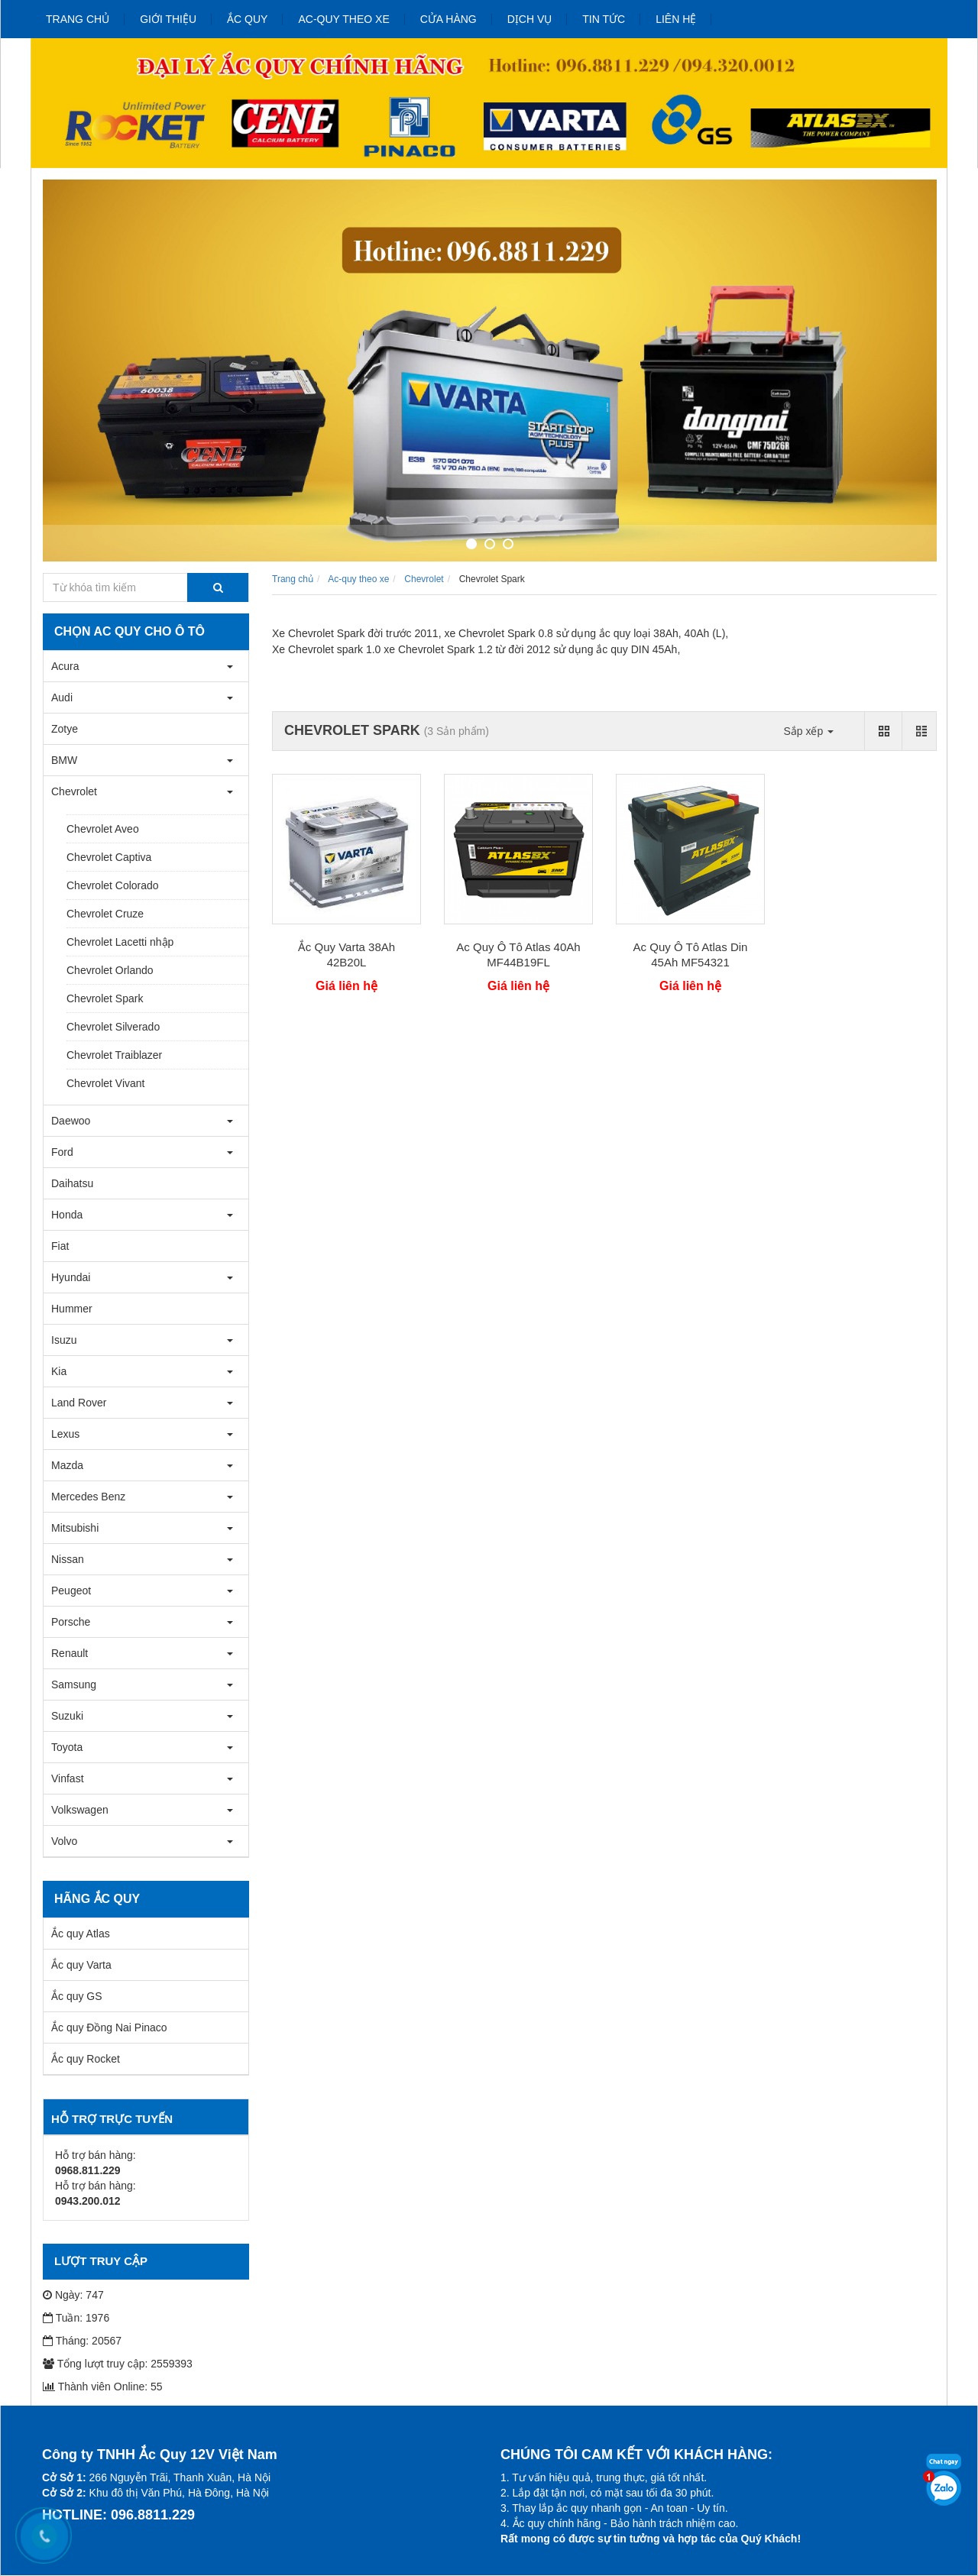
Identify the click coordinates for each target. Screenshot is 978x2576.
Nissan (67, 1559)
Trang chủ (77, 19)
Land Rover (78, 1402)
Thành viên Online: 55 (103, 2386)
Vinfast (67, 1778)
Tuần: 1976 (76, 2318)
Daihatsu (72, 1183)
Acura (65, 666)
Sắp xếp (808, 731)
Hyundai (70, 1277)
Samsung (73, 1684)
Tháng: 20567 (82, 2341)
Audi (62, 697)
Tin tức (603, 19)
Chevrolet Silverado (113, 1027)
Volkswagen (79, 1810)
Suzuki (67, 1716)
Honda (67, 1215)
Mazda (67, 1465)
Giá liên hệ (346, 985)
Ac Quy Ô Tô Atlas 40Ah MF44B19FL (518, 954)
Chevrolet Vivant (105, 1083)
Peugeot (71, 1590)
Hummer (71, 1309)
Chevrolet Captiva (108, 857)
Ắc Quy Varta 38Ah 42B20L (346, 954)
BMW (64, 760)
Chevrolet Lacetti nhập (119, 942)
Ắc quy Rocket (85, 2059)
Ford (62, 1152)
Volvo (64, 1841)
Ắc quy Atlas (80, 1933)
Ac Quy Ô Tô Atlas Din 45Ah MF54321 (690, 954)
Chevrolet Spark (104, 998)
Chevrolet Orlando (110, 970)
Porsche (70, 1622)
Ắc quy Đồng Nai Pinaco (109, 2027)
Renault (69, 1653)
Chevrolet (74, 791)
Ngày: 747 (73, 2295)
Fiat (60, 1246)
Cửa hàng (448, 19)
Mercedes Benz (88, 1496)
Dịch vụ (529, 19)
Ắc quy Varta (81, 1965)
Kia (58, 1371)
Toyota (67, 1747)
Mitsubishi (75, 1528)
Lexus (65, 1434)
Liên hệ (676, 19)
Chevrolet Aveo (102, 829)
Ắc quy (247, 19)
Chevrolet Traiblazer (114, 1055)
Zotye (64, 729)
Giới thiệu (168, 19)
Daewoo (70, 1121)
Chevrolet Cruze (105, 914)
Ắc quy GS (76, 1996)
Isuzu (63, 1340)
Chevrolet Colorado (112, 885)
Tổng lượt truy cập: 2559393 (118, 2364)
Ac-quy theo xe (343, 19)
